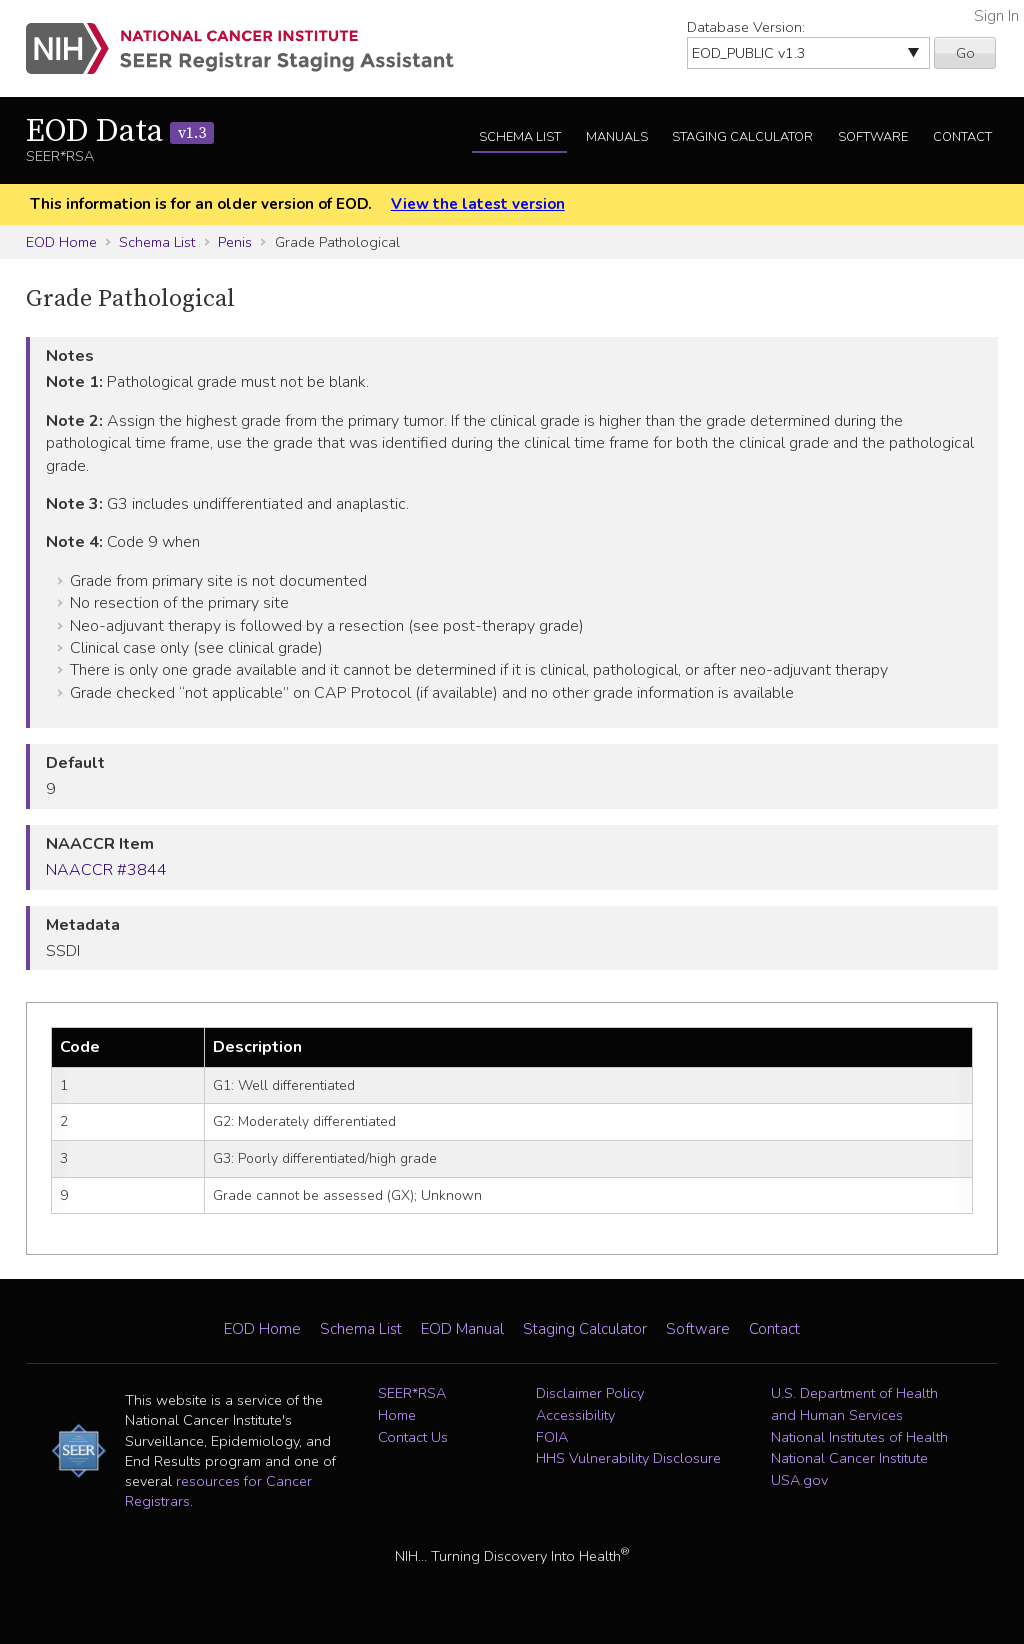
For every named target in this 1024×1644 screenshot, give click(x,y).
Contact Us (413, 1437)
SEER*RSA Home (412, 1404)
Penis (235, 242)
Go (965, 53)
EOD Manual (462, 1329)
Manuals (617, 137)
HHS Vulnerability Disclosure (628, 1458)
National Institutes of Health (859, 1437)
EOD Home (61, 242)
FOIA (552, 1437)
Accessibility (575, 1415)
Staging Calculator (742, 137)
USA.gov (799, 1480)
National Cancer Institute (849, 1458)
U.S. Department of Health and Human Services (854, 1404)
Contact (962, 137)
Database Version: (746, 27)
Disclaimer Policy (590, 1393)
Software (873, 137)
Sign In (996, 16)
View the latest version (478, 204)
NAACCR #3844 (106, 870)
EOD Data (120, 132)
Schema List (520, 137)
